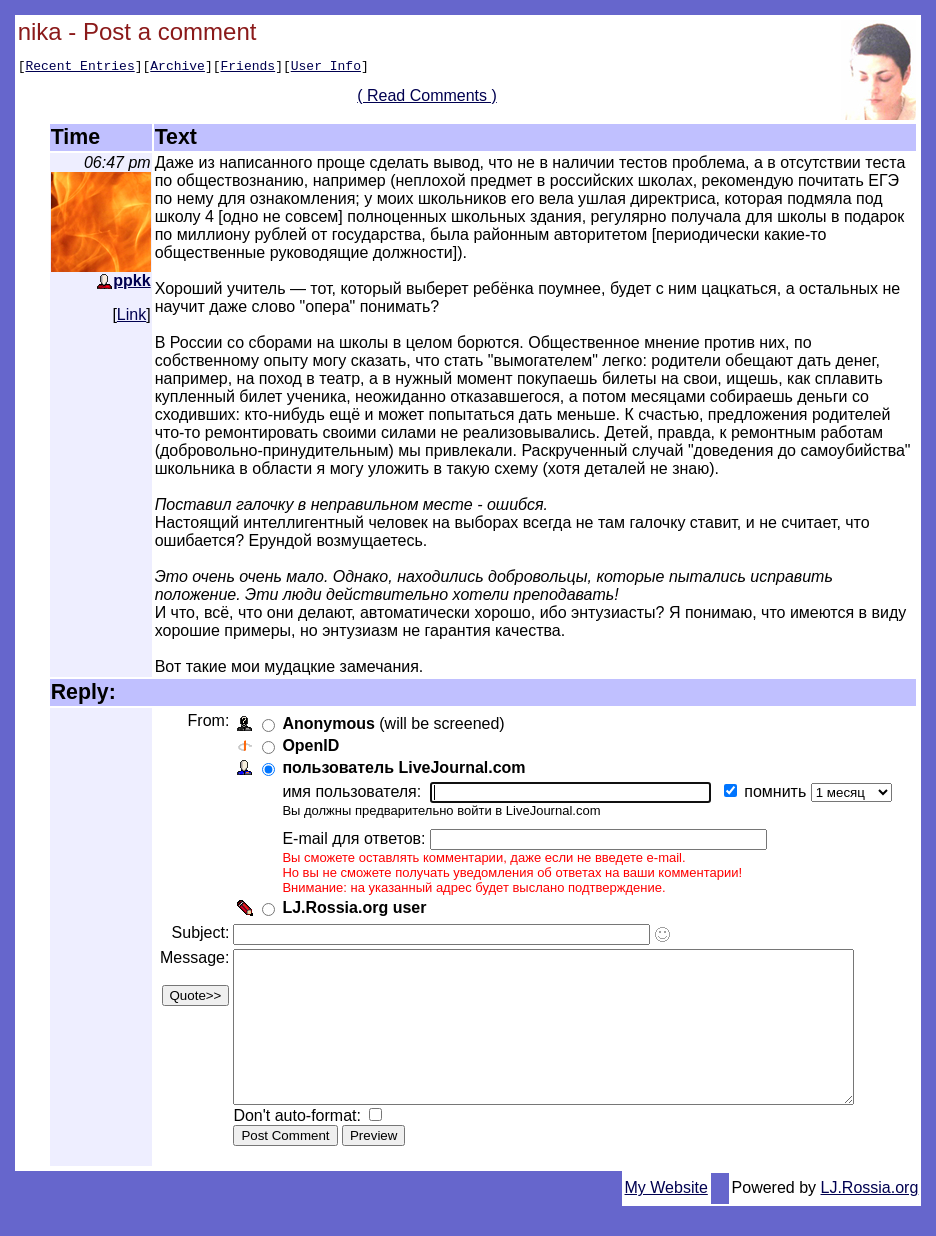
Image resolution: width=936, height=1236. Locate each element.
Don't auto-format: (297, 1145)
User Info (326, 68)
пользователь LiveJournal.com (401, 767)
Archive (177, 68)
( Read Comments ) (435, 98)
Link (131, 314)
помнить (775, 791)
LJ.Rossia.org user (352, 907)
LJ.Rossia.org (870, 1217)
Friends (248, 68)
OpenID (308, 745)
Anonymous (326, 723)
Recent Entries (79, 68)
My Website (666, 1217)
